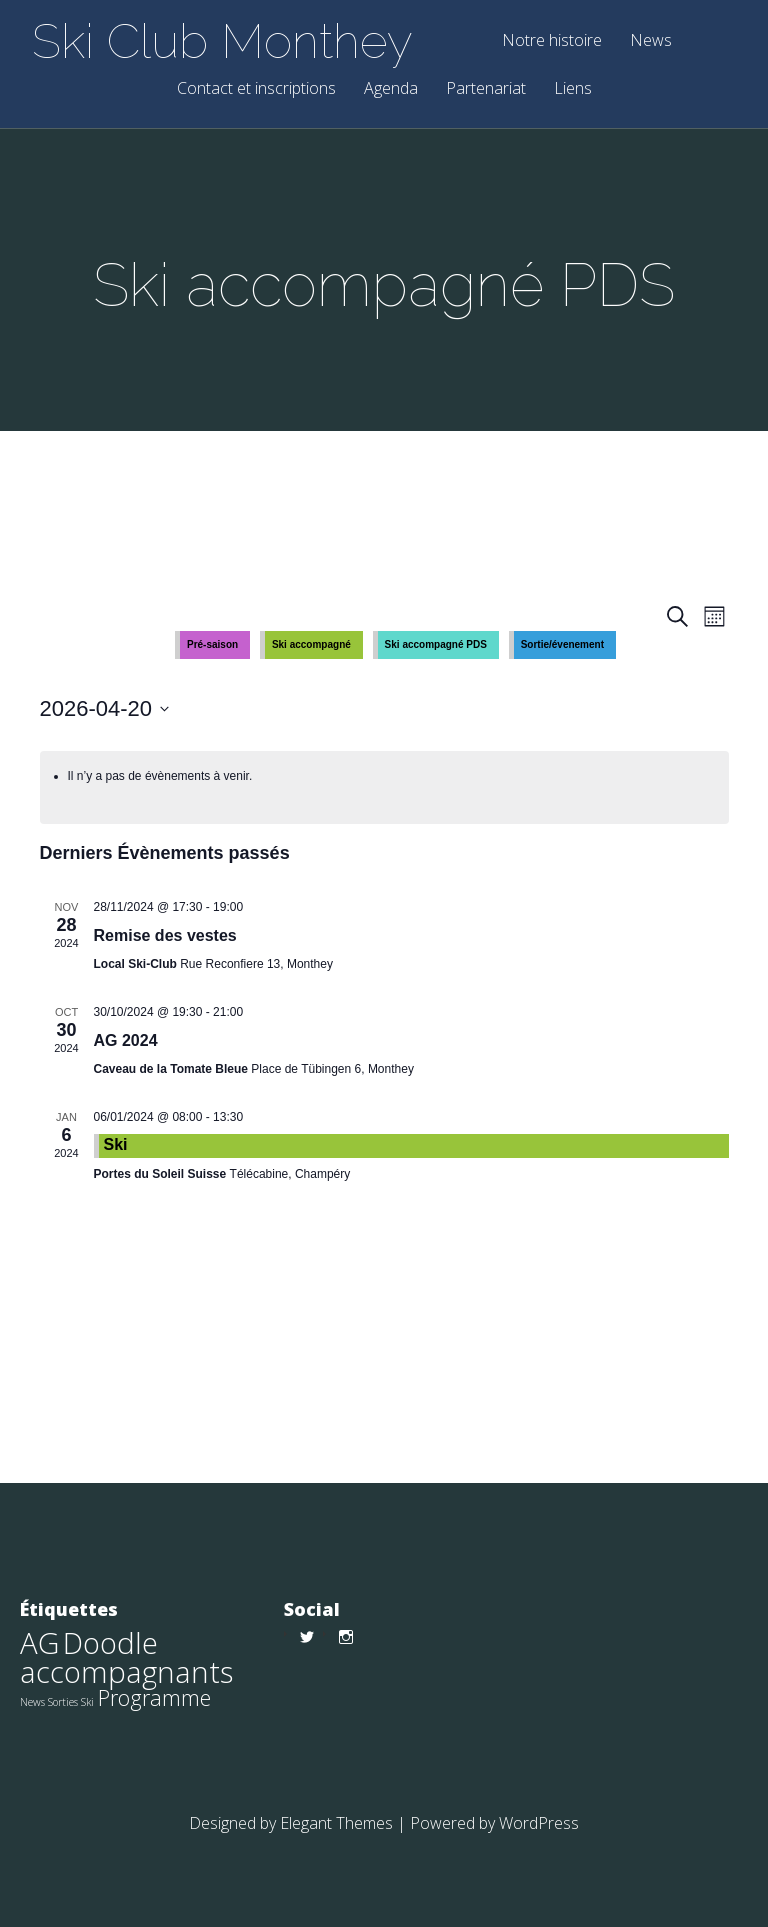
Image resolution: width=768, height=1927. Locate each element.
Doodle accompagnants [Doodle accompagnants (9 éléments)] (126, 1657)
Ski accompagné (311, 644)
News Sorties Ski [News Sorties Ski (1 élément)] (57, 1702)
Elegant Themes (336, 1823)
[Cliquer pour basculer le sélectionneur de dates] (105, 708)
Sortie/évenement (562, 644)
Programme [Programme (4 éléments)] (154, 1697)
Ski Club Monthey (222, 41)
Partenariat (486, 89)
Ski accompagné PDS (436, 644)
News (651, 41)
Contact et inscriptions (256, 89)
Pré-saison (212, 644)
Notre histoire (552, 41)
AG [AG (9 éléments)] (39, 1643)
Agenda (391, 89)
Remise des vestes (165, 935)
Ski (116, 1144)
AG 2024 (126, 1040)
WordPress (539, 1823)
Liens (573, 89)
